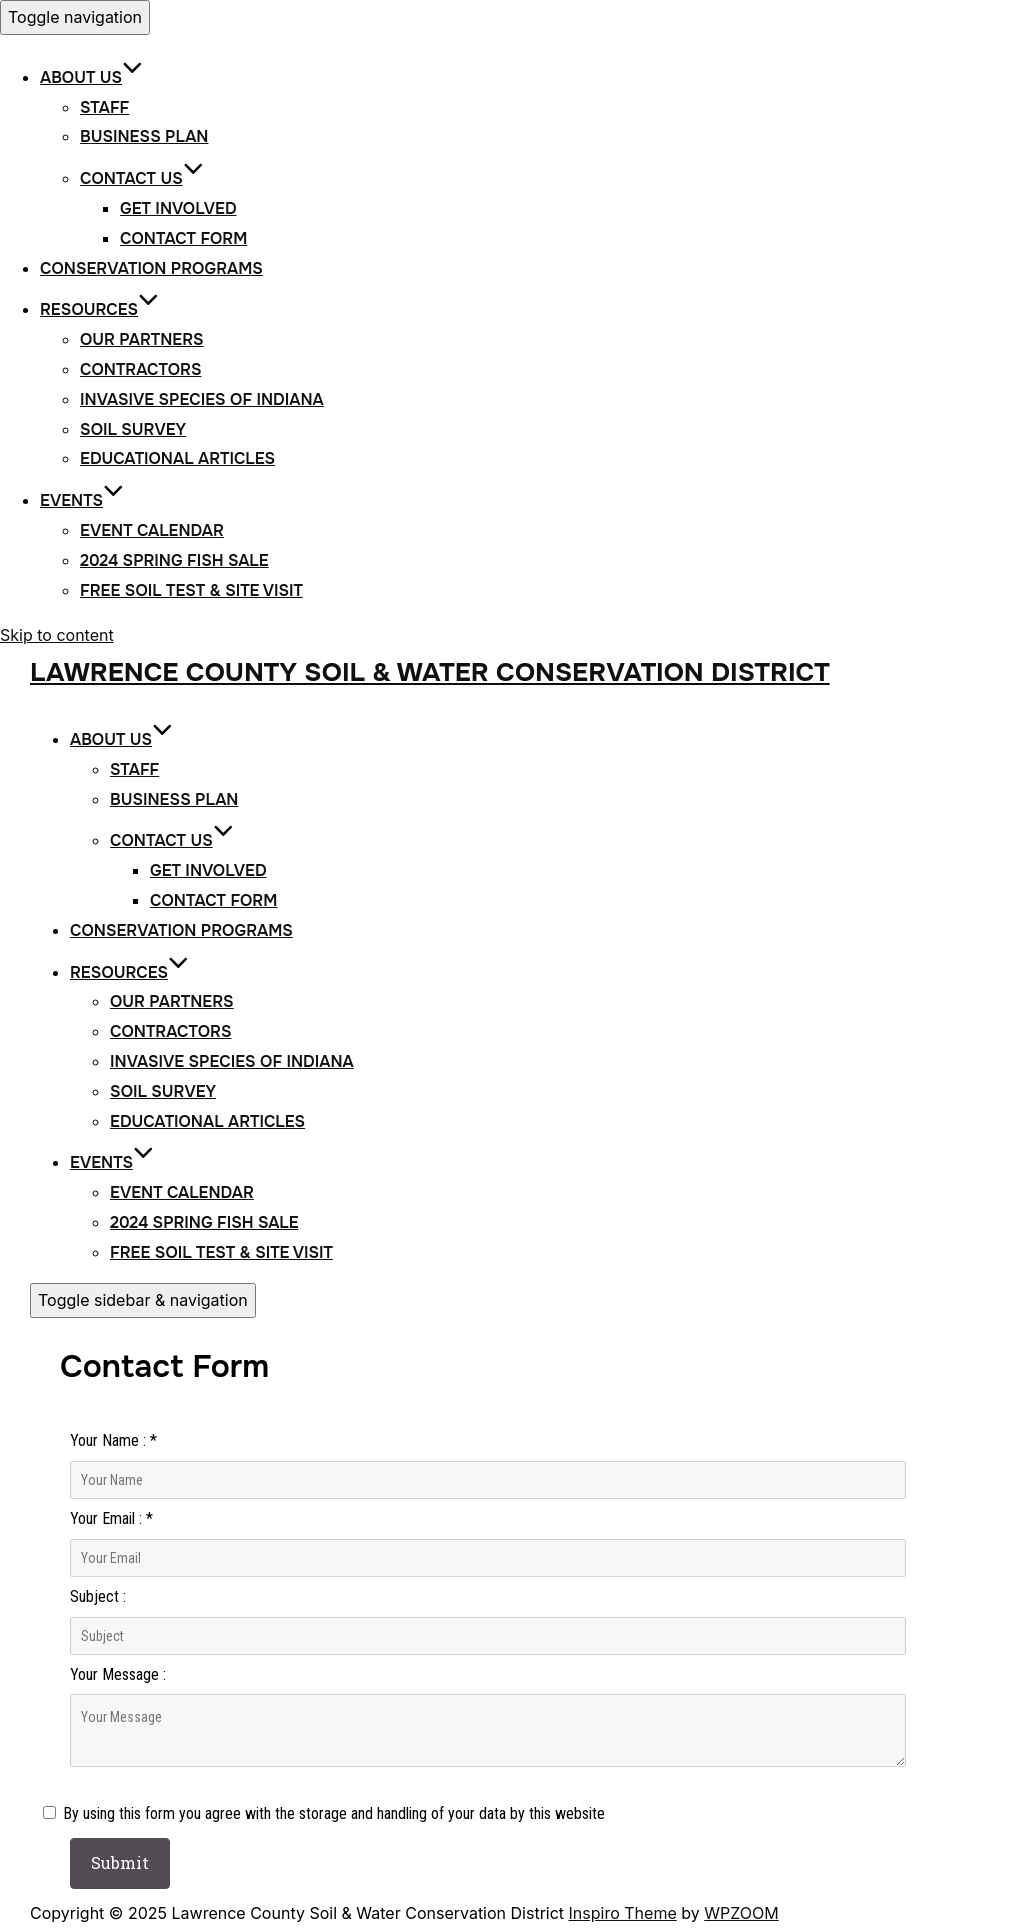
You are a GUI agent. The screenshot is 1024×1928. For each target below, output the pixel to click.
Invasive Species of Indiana (202, 399)
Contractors (140, 369)
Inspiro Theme (623, 1913)
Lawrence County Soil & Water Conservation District (430, 672)
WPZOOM (741, 1913)
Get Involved (178, 208)
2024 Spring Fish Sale (174, 560)
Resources (99, 309)
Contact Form (183, 238)
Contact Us (142, 178)
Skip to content (57, 635)
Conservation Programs (151, 268)
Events (82, 500)
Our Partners (142, 339)
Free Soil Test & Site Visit (191, 590)
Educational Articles (177, 458)
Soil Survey (133, 429)
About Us (91, 77)
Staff (104, 107)
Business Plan (144, 136)
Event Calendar (152, 530)
